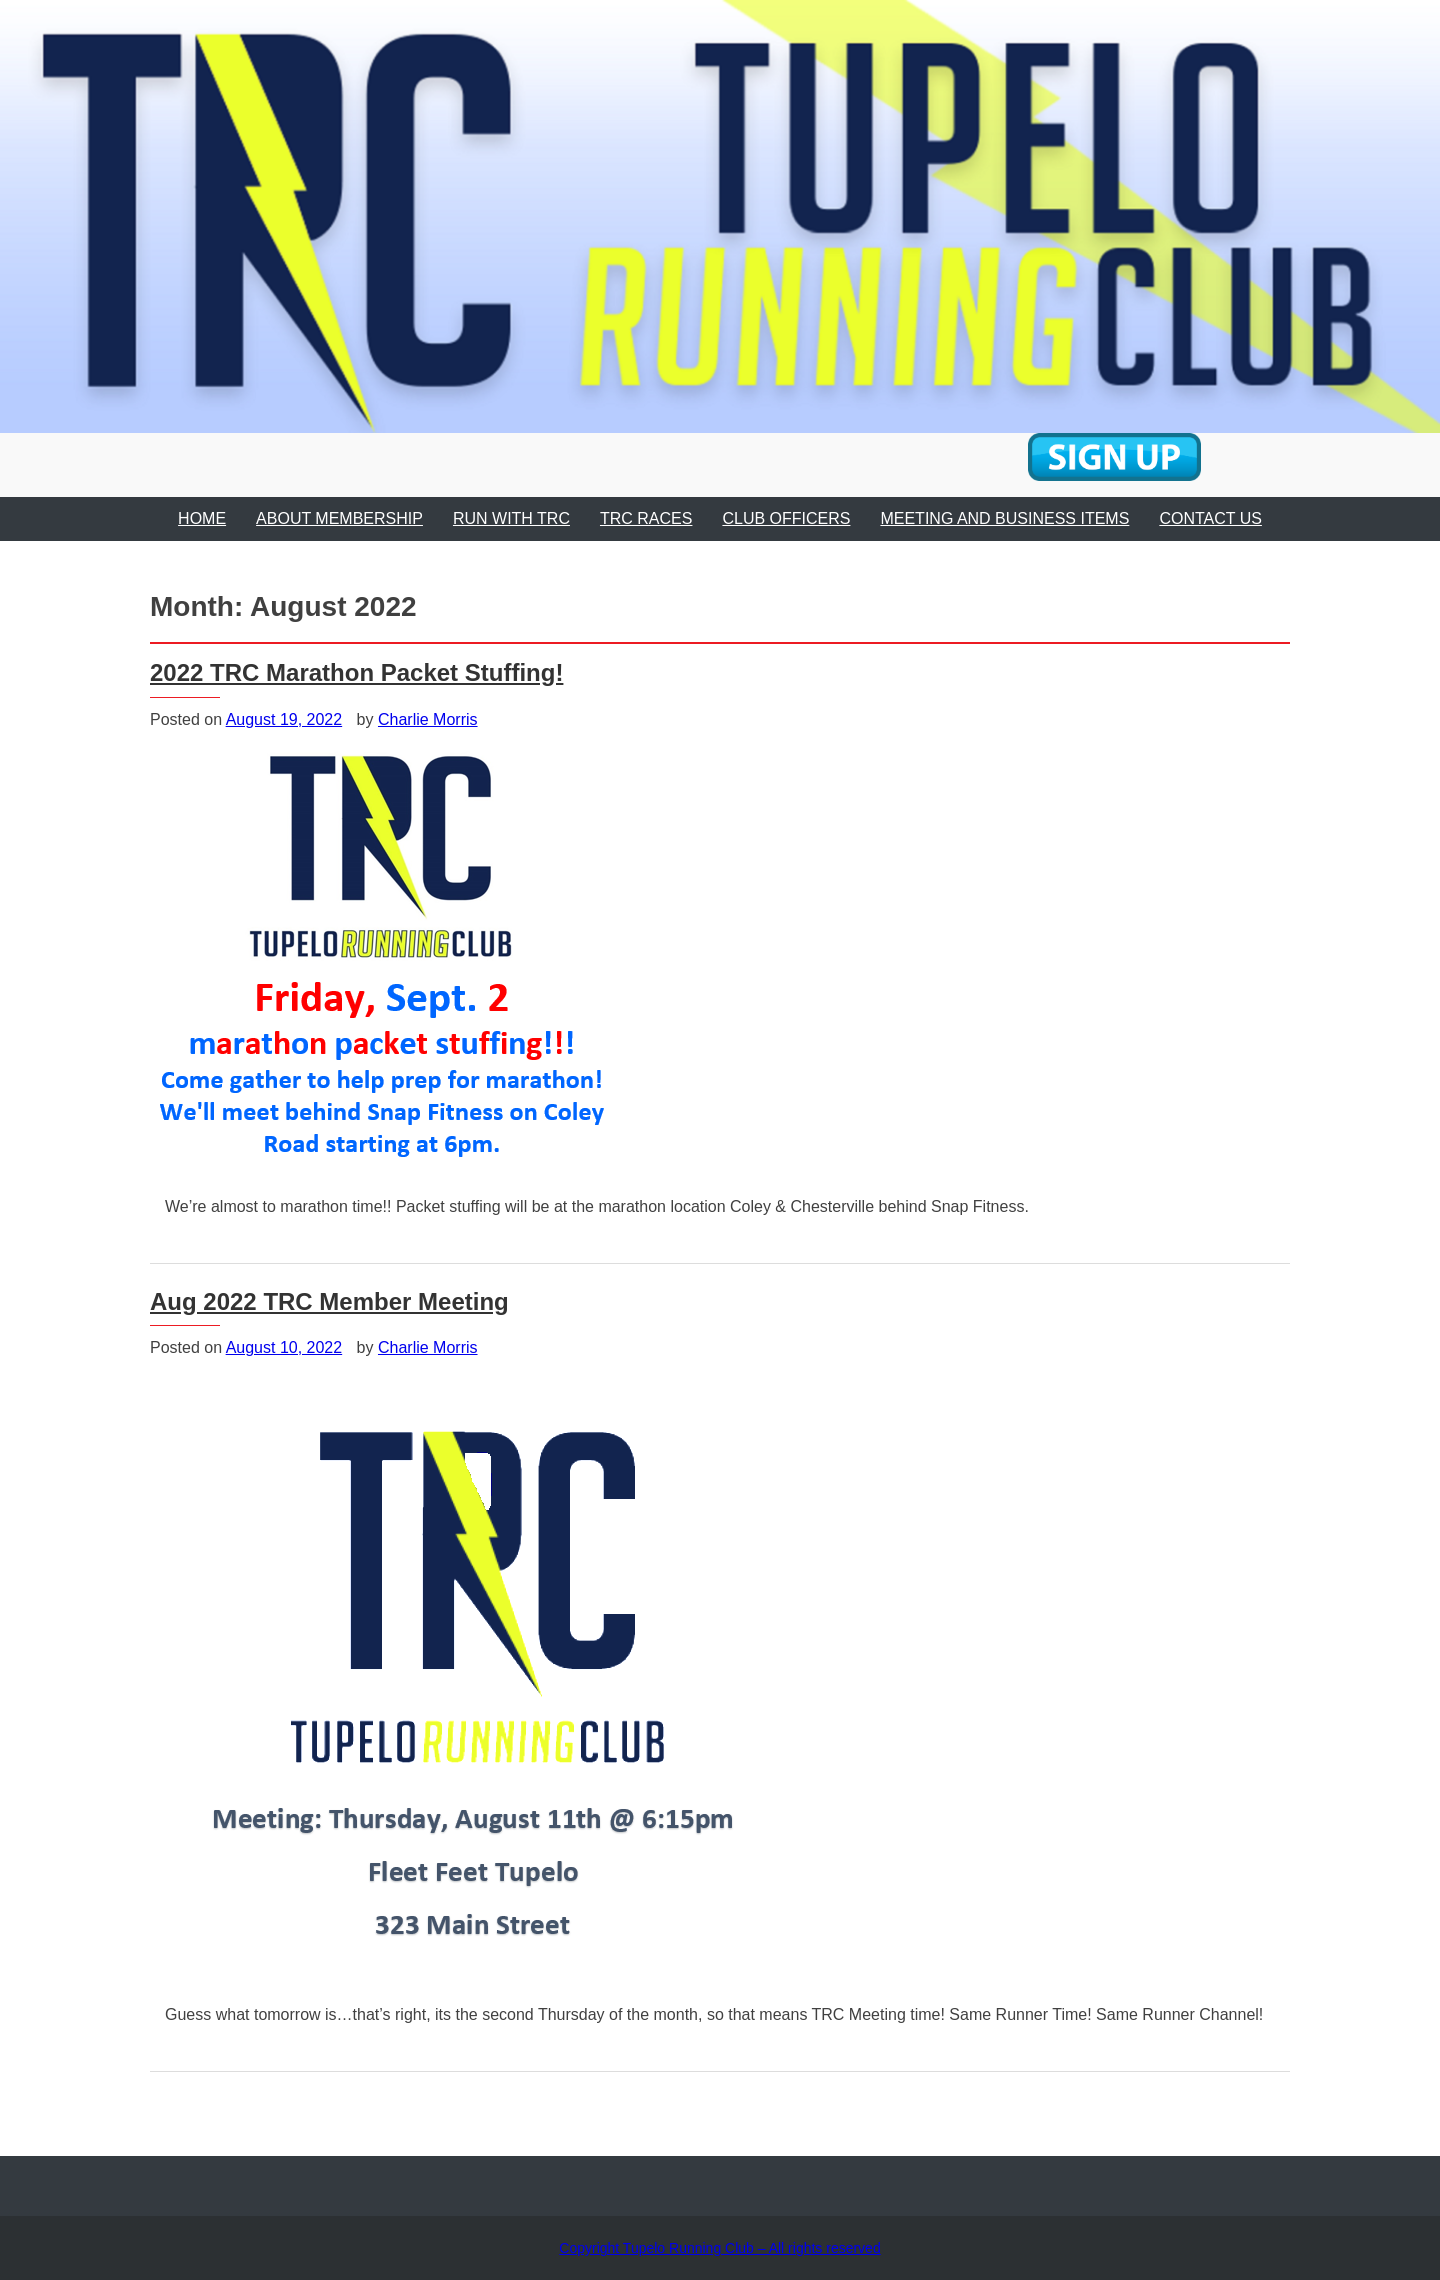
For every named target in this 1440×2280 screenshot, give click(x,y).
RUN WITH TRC (511, 518)
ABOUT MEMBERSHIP (339, 518)
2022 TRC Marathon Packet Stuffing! (356, 672)
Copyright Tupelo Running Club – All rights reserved (719, 2248)
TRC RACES (646, 518)
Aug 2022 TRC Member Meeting (329, 1301)
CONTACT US (1210, 518)
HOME (202, 518)
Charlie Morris (428, 719)
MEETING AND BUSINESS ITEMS (1004, 518)
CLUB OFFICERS (786, 518)
